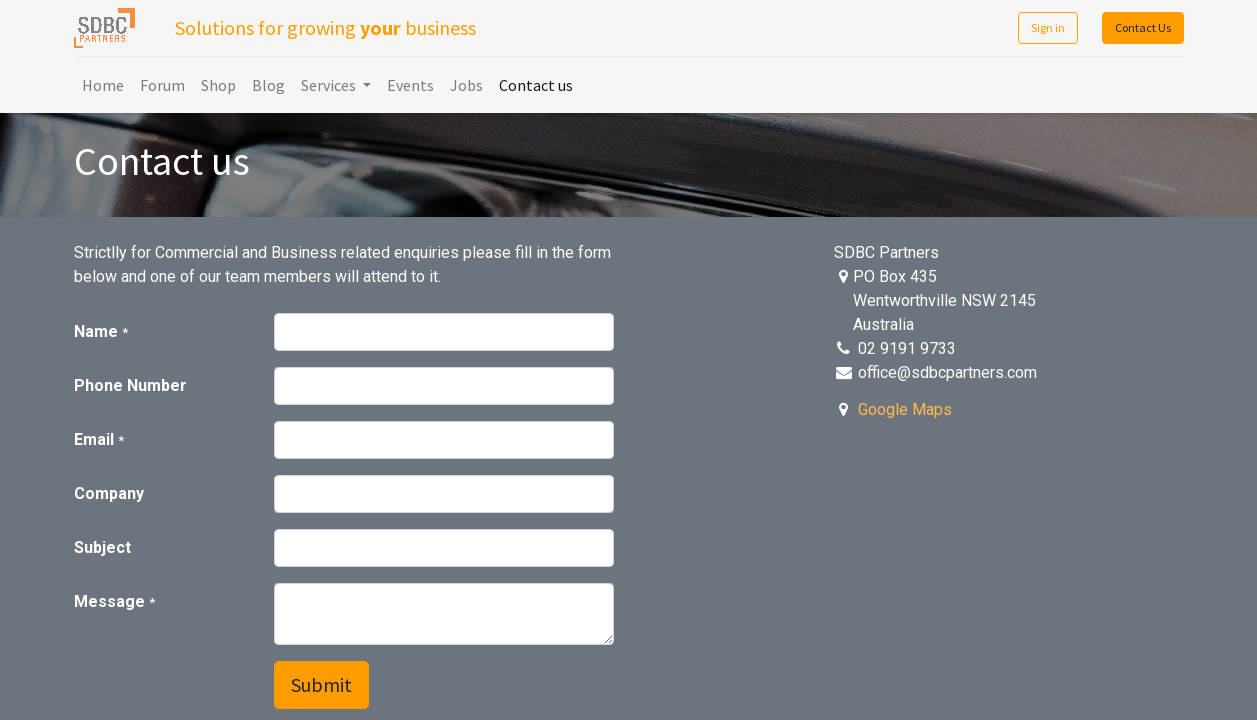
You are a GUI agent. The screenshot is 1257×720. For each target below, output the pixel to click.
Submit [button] (321, 684)
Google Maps (905, 409)
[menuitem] (103, 85)
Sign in (1048, 27)
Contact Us (1143, 27)
